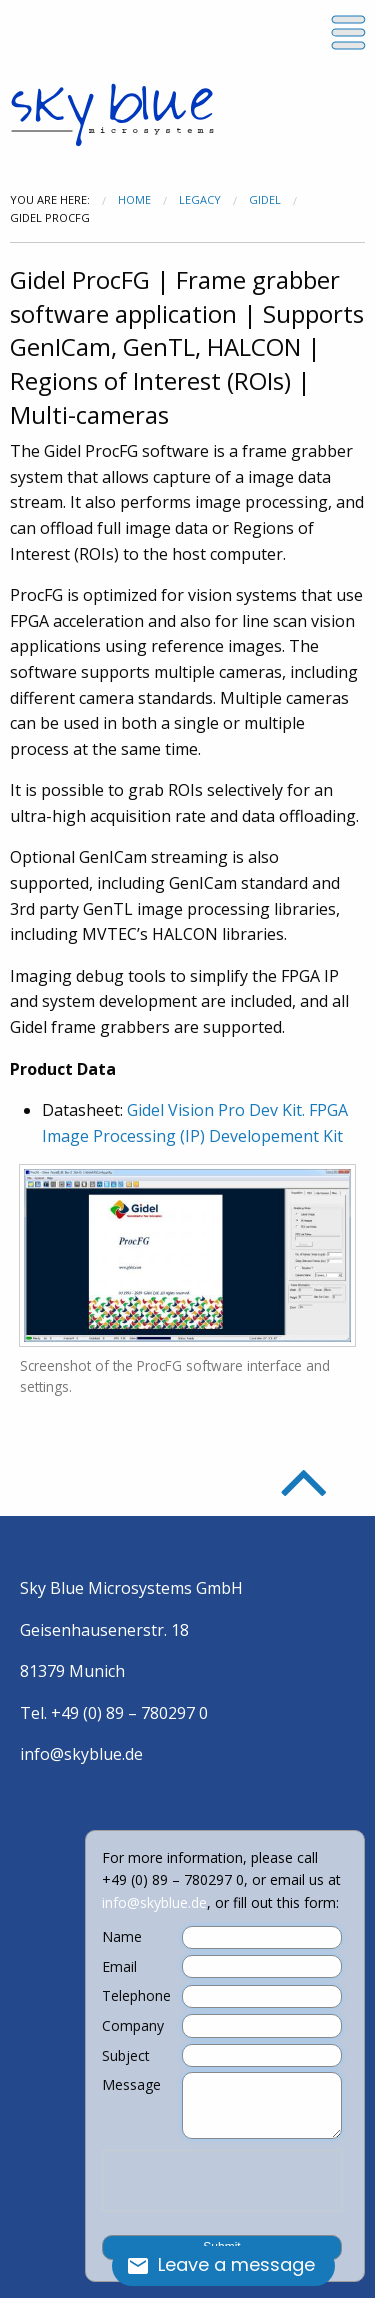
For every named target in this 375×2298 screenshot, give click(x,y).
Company (133, 2026)
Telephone (136, 1996)
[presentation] (222, 2181)
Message (131, 2085)
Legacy (200, 199)
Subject (126, 2056)
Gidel (265, 199)
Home (134, 199)
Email (119, 1967)
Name (122, 1937)
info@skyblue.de (81, 1754)
